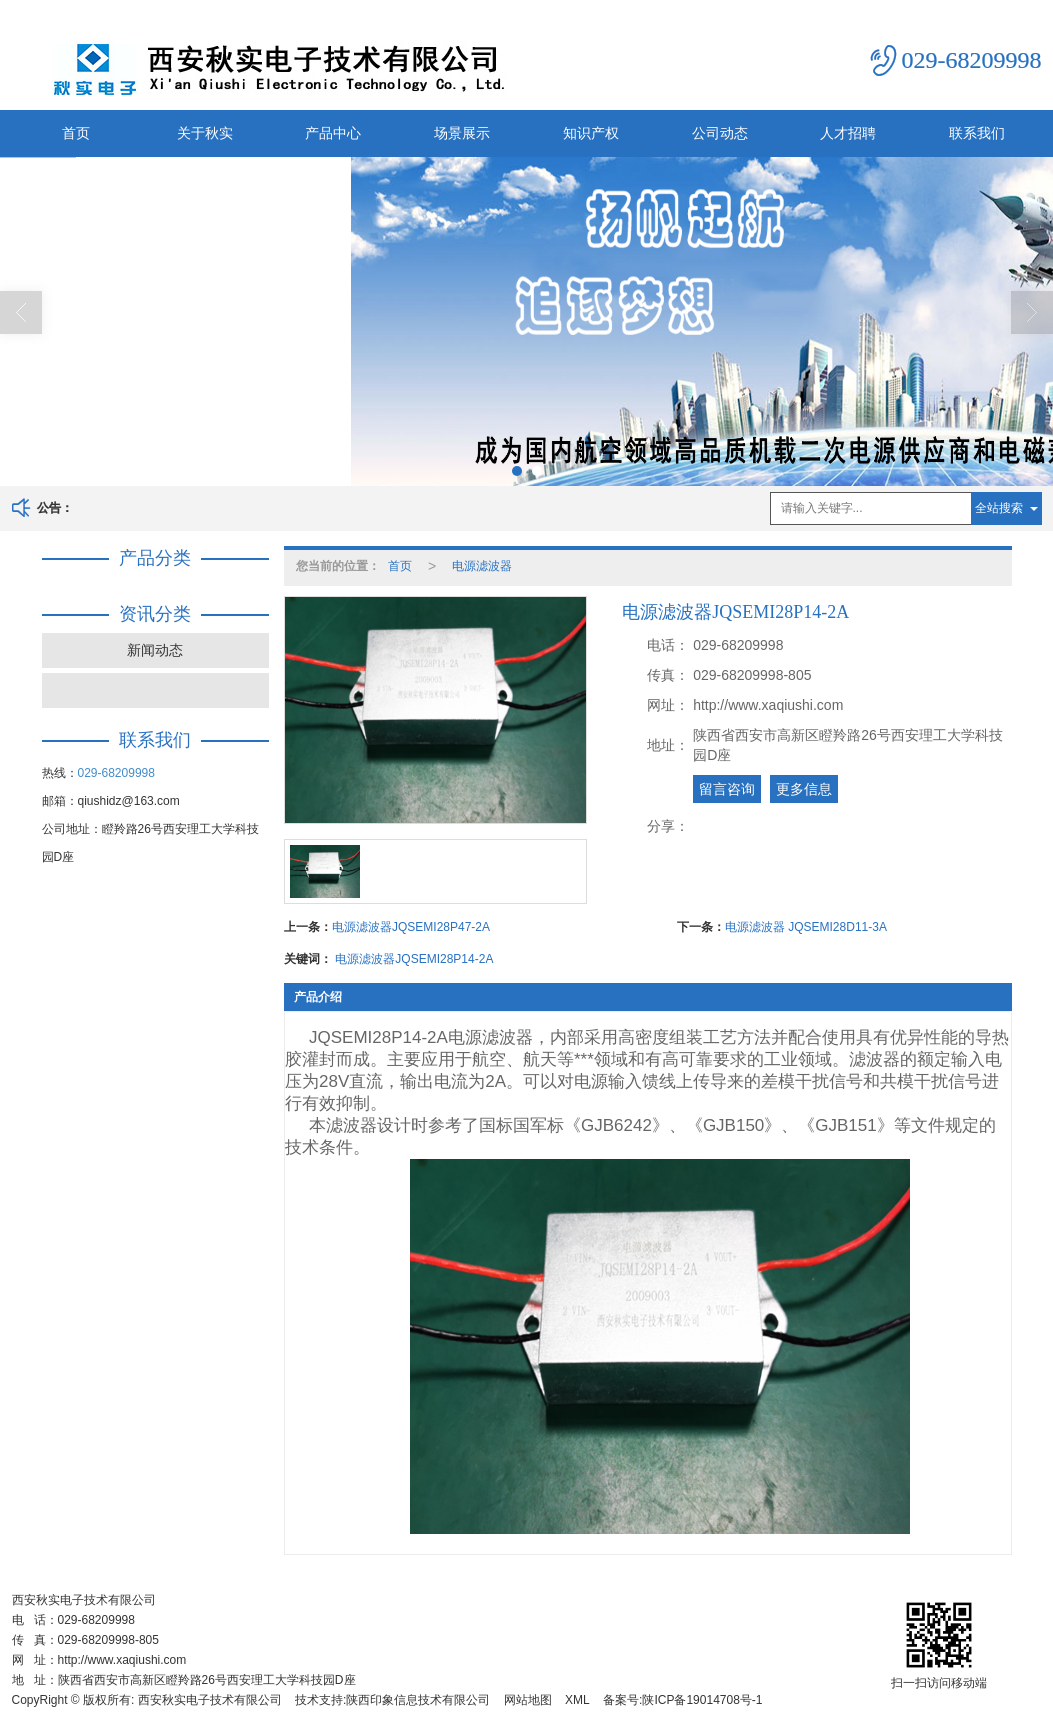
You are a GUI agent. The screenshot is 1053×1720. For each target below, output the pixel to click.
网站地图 (528, 1700)
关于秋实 (205, 133)
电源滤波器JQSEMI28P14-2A (414, 959)
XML (577, 1700)
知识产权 (591, 133)
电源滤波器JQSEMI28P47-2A (411, 927)
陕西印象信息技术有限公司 (418, 1700)
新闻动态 (155, 650)
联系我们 (977, 133)
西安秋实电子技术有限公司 (210, 1700)
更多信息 (804, 789)
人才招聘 (848, 133)
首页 (76, 133)
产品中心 (333, 133)
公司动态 (720, 133)
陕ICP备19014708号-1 (702, 1700)
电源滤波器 (482, 566)
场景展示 (462, 133)
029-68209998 (116, 773)
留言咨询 (727, 789)
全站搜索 (999, 508)
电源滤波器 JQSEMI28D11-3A (806, 927)
